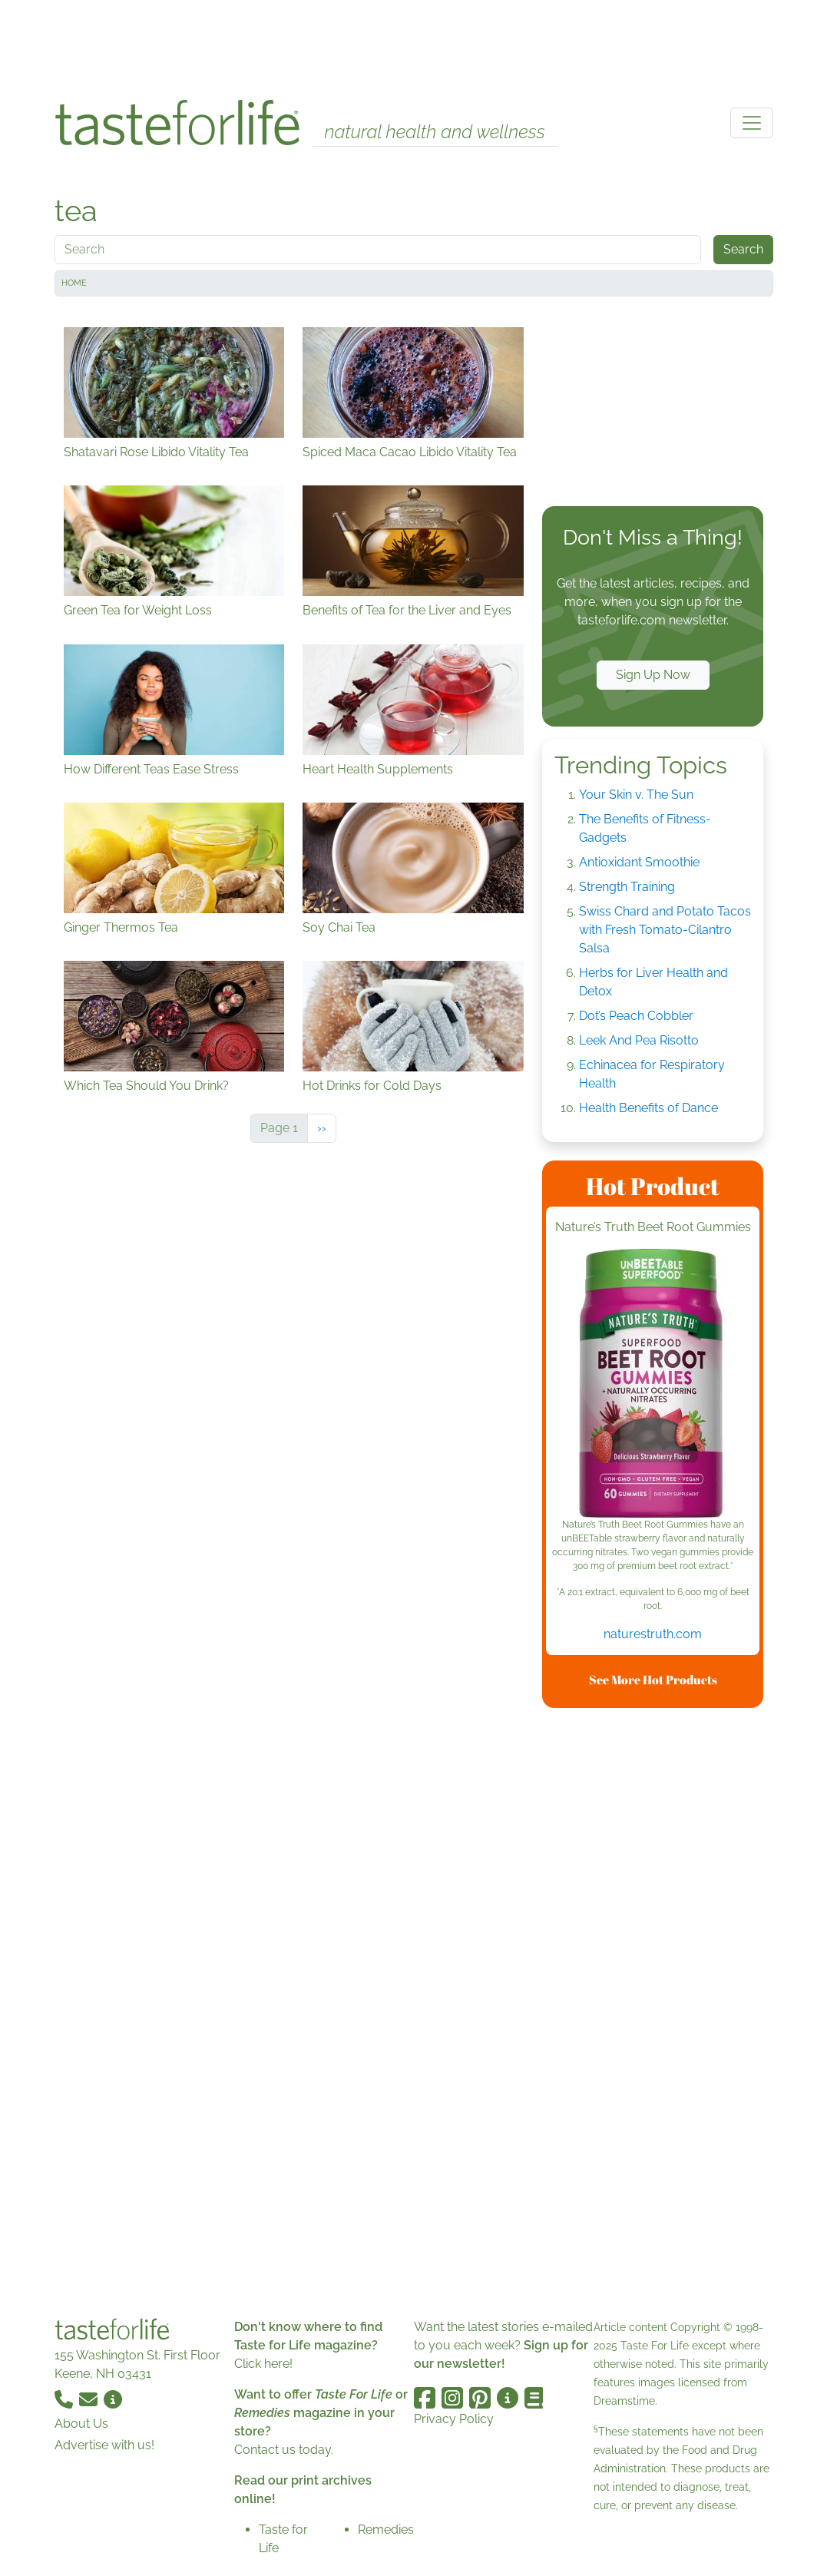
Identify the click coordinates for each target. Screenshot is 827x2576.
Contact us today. (283, 2449)
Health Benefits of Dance (648, 1108)
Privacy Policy (454, 2419)
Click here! (263, 2363)
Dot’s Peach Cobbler (636, 1015)
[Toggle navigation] (751, 123)
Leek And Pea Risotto (639, 1040)
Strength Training (627, 886)
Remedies (386, 2529)
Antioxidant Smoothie (639, 862)
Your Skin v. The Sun (636, 794)
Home (74, 283)
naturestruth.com (653, 1634)
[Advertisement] (414, 44)
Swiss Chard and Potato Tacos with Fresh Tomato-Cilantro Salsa (665, 929)
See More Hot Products (653, 1679)
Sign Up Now (653, 674)
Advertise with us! (104, 2445)
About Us (81, 2423)
